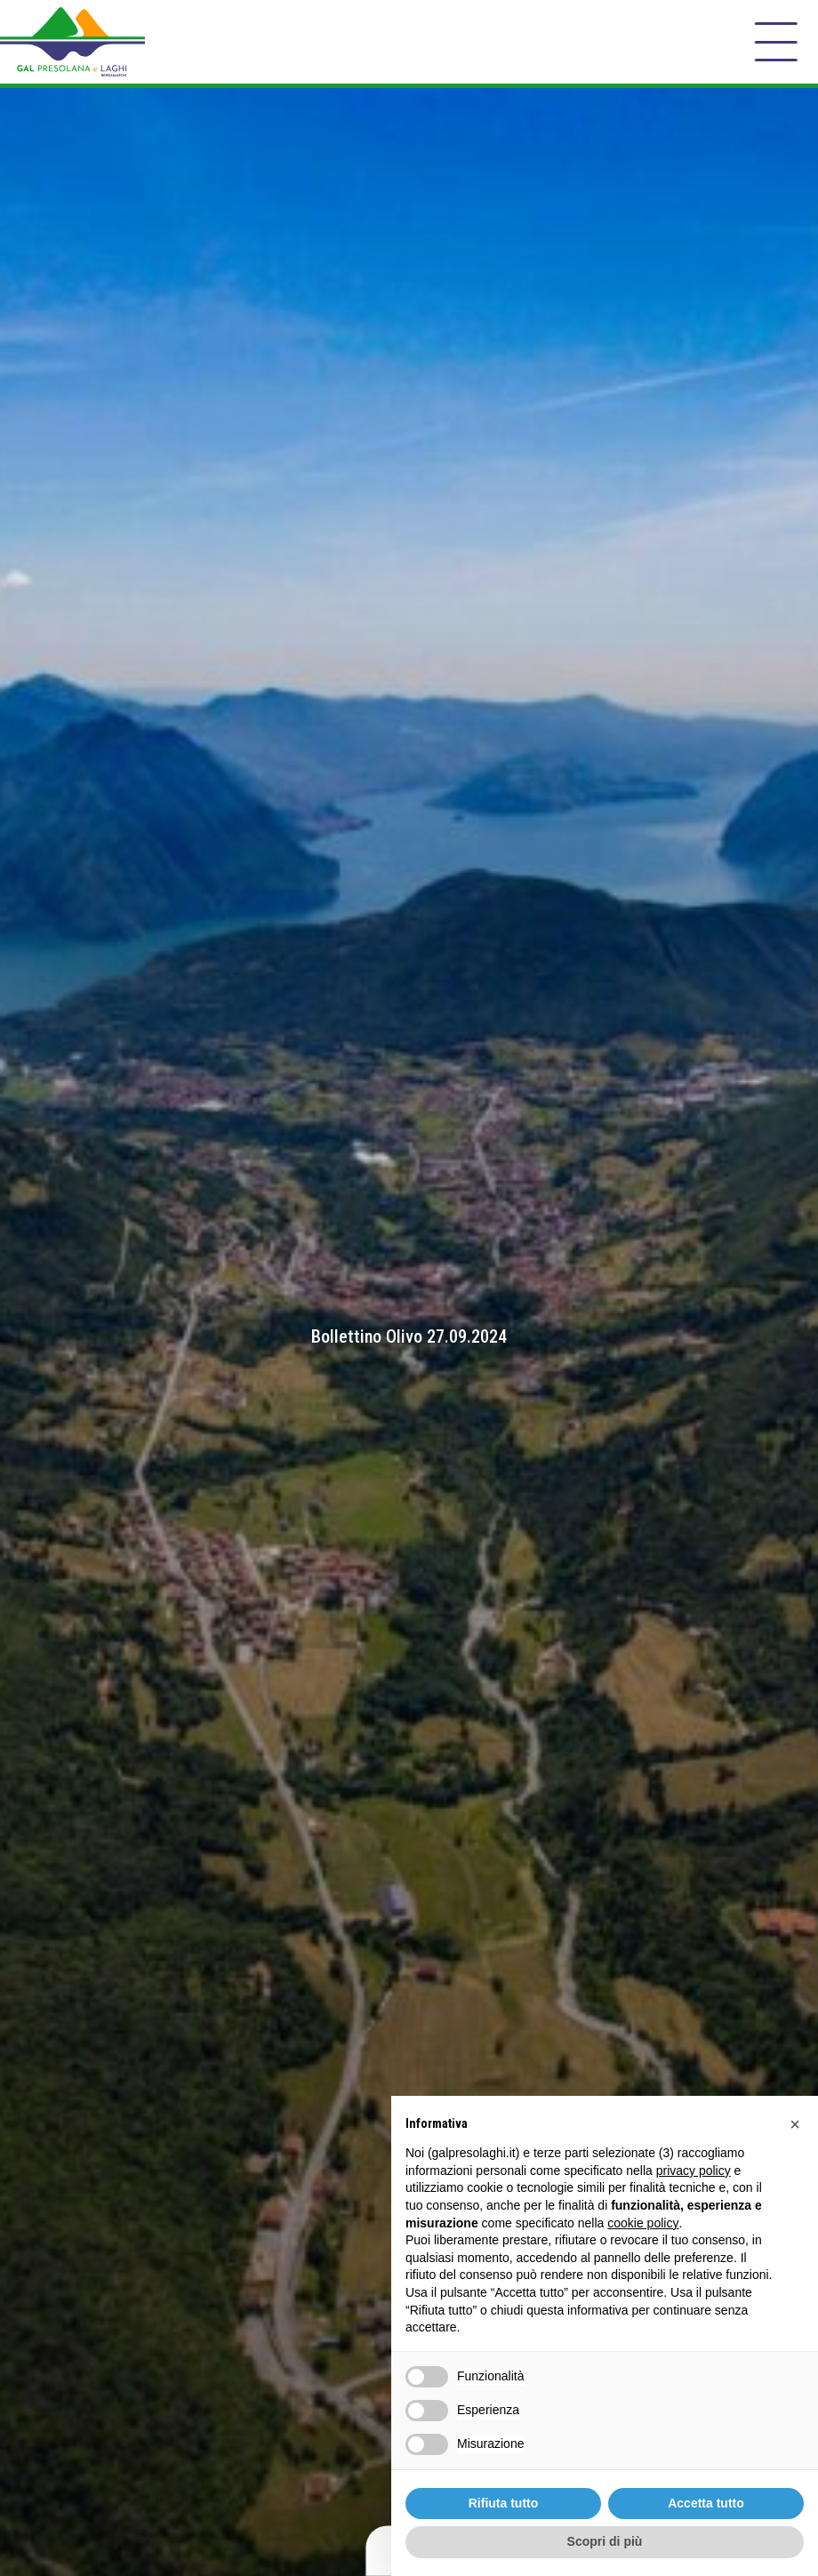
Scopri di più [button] (605, 2541)
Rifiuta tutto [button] (504, 2503)
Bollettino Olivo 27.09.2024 (409, 1336)
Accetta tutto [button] (706, 2503)
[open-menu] (776, 42)
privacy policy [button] (693, 2170)
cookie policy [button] (642, 2223)
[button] (795, 2124)
